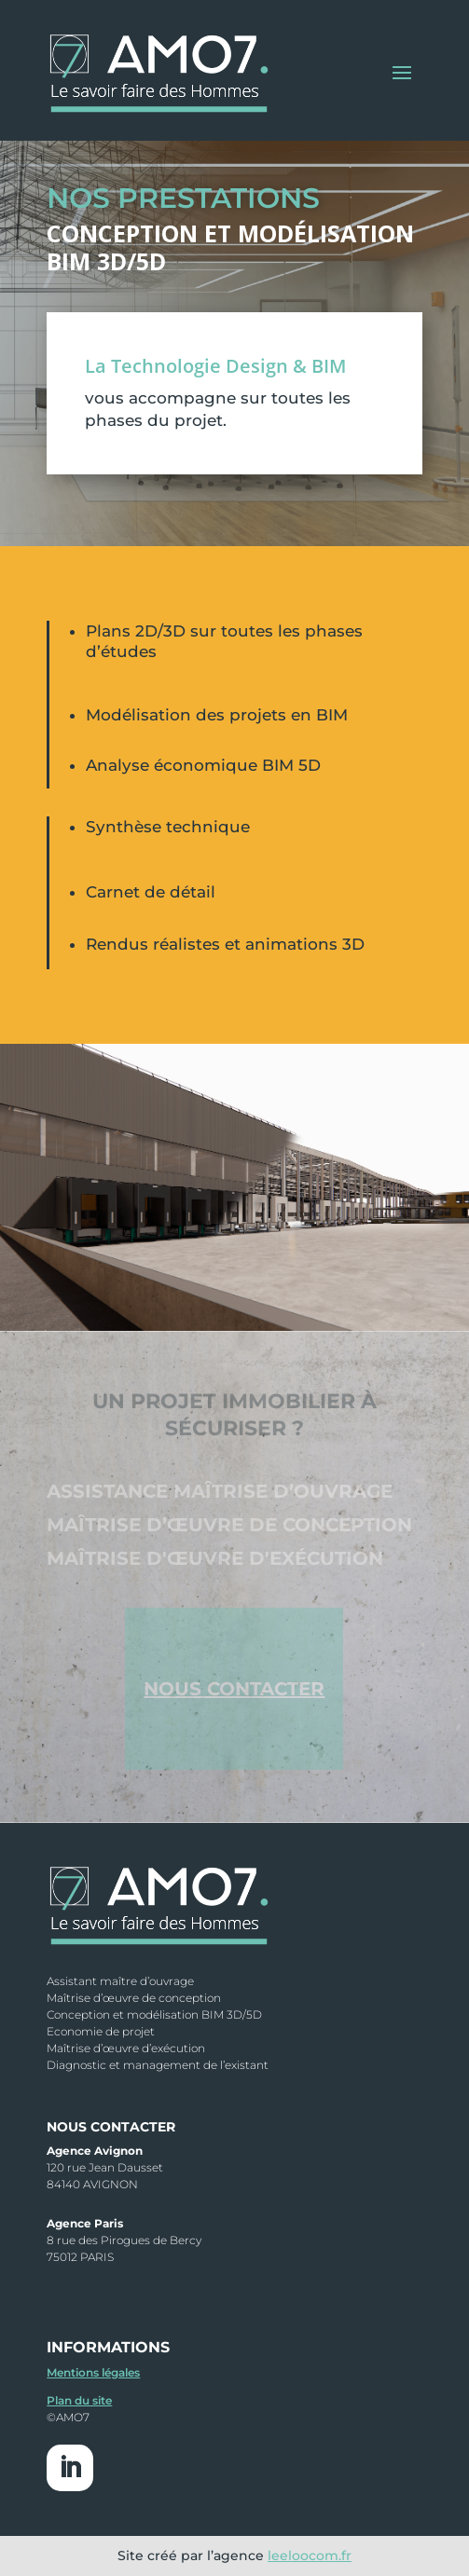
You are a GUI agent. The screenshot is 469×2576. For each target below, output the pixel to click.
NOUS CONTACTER (234, 1689)
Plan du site (79, 2400)
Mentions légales (93, 2372)
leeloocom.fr (310, 2555)
